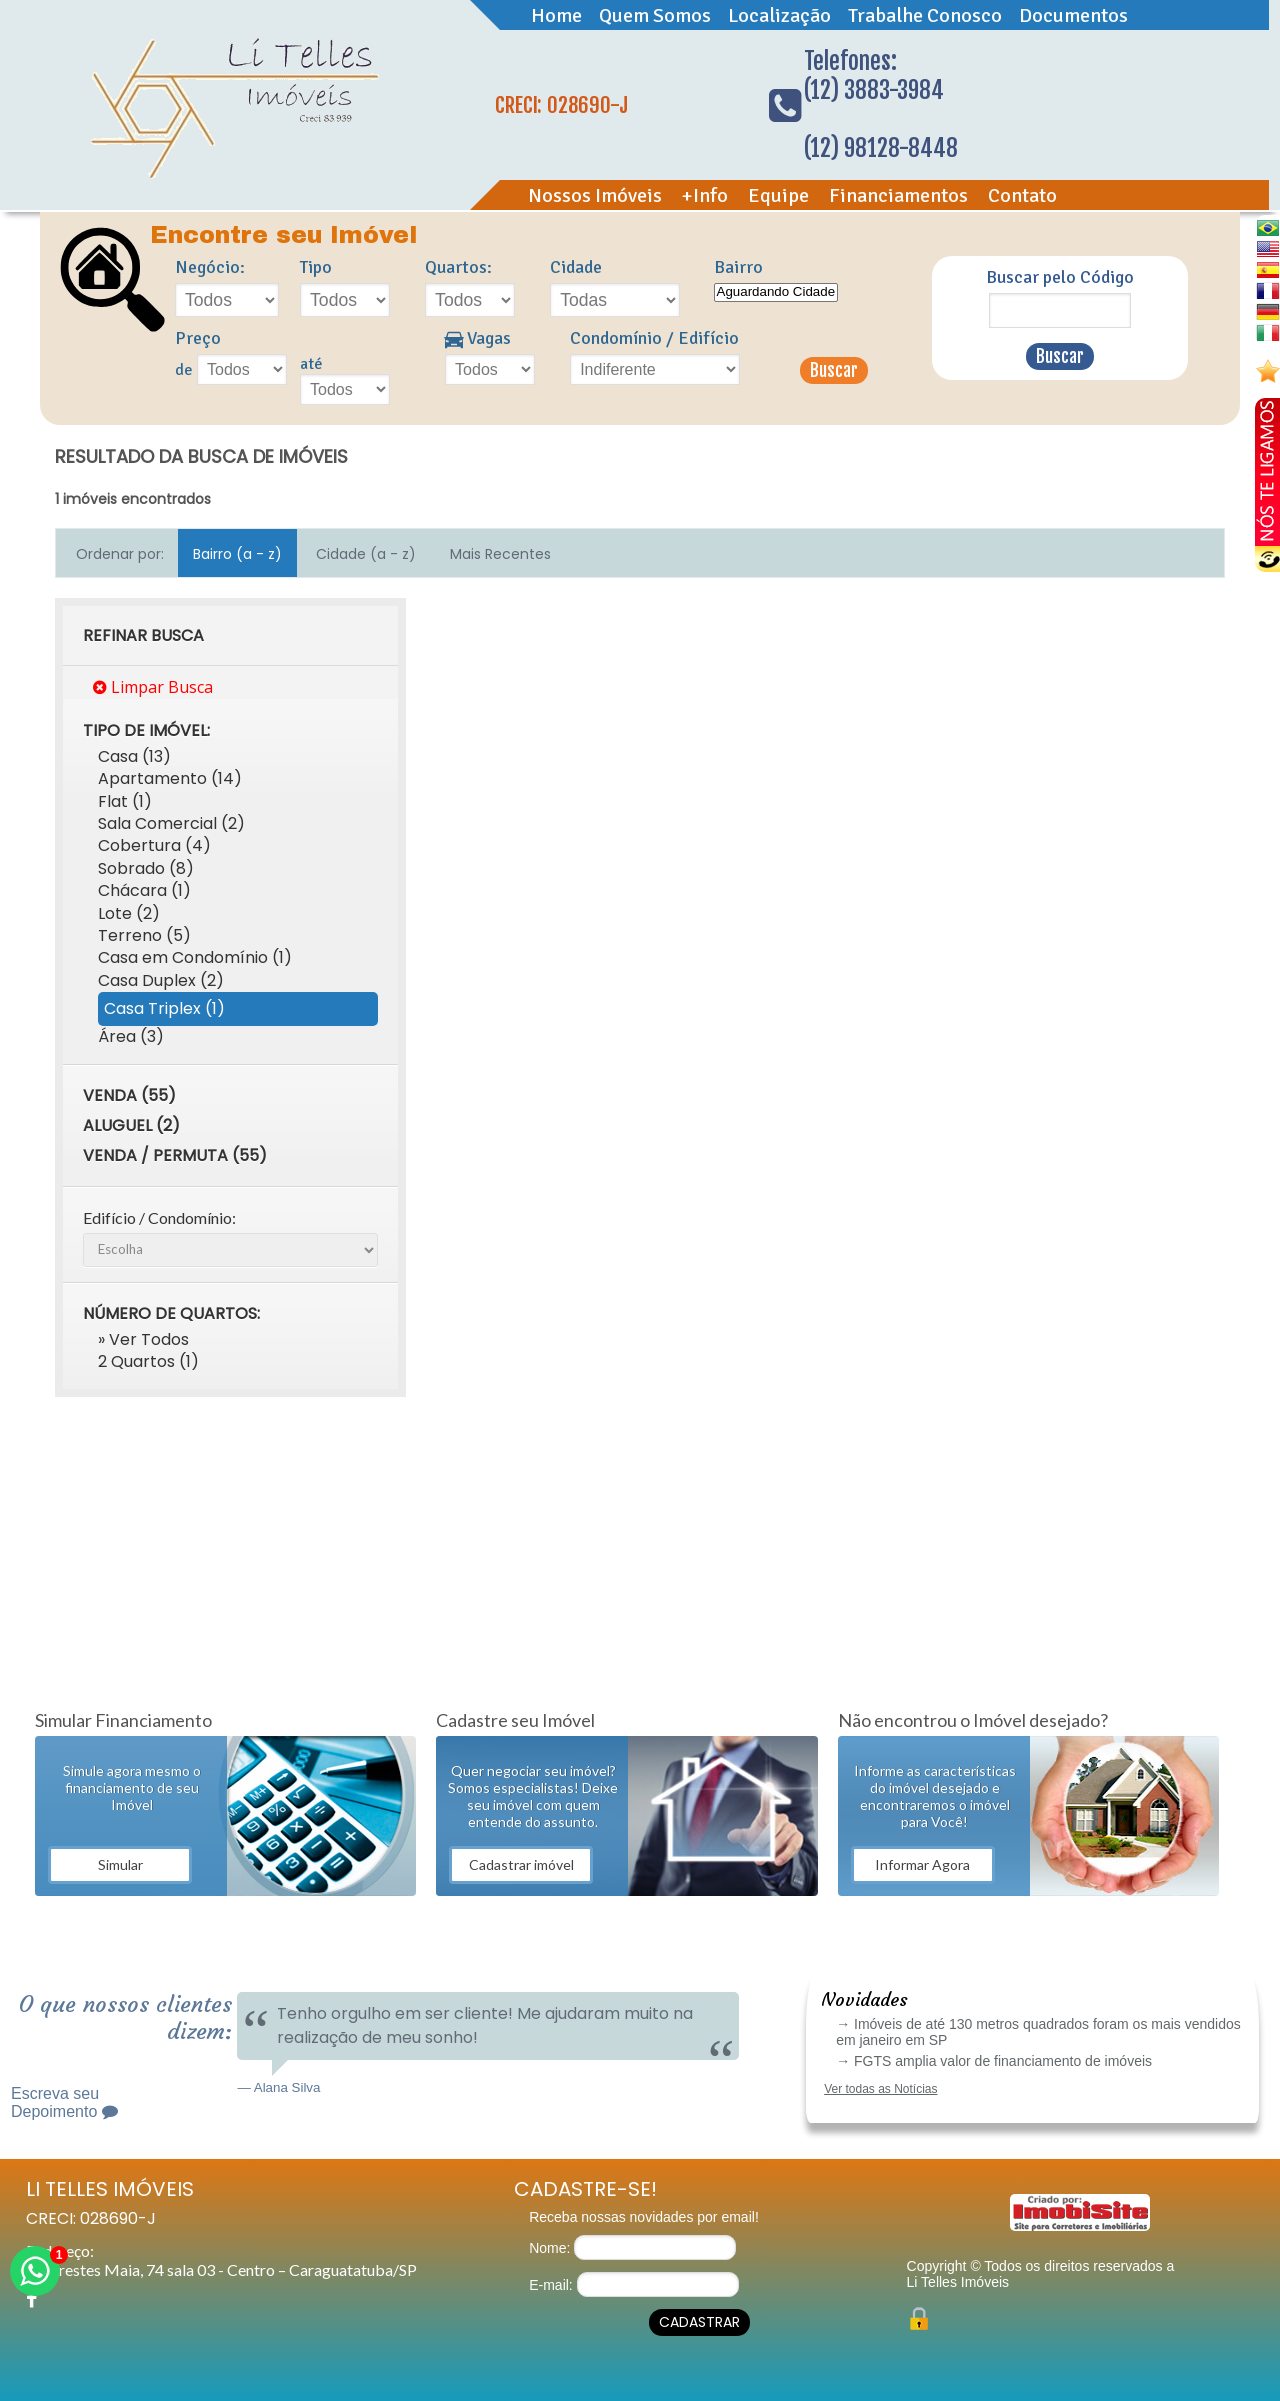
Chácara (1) (144, 890)
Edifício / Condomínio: (159, 1217)
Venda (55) (129, 1095)
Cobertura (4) (154, 845)
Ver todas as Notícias (880, 2089)
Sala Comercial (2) (171, 823)
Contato (1022, 195)
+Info (705, 195)
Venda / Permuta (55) (175, 1155)
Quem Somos (655, 15)
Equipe (778, 195)
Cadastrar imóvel (521, 1864)
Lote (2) (129, 913)
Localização (779, 15)
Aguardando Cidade (776, 292)
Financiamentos (898, 195)
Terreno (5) (144, 935)
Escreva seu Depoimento (64, 2102)
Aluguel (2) (131, 1125)
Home (556, 15)
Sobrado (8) (146, 868)
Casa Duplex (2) (161, 980)
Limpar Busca (153, 687)
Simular (120, 1864)
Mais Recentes (500, 554)
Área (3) (131, 1036)
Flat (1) (125, 801)
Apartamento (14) (170, 778)
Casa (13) (134, 756)
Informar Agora (922, 1864)
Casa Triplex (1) (164, 1008)
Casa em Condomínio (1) (195, 957)
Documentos (1073, 15)
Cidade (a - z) (366, 554)
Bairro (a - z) (237, 554)
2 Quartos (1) (148, 1361)
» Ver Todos (143, 1339)
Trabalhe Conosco (925, 15)
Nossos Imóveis (595, 195)
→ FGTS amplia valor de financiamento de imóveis (994, 2061)
